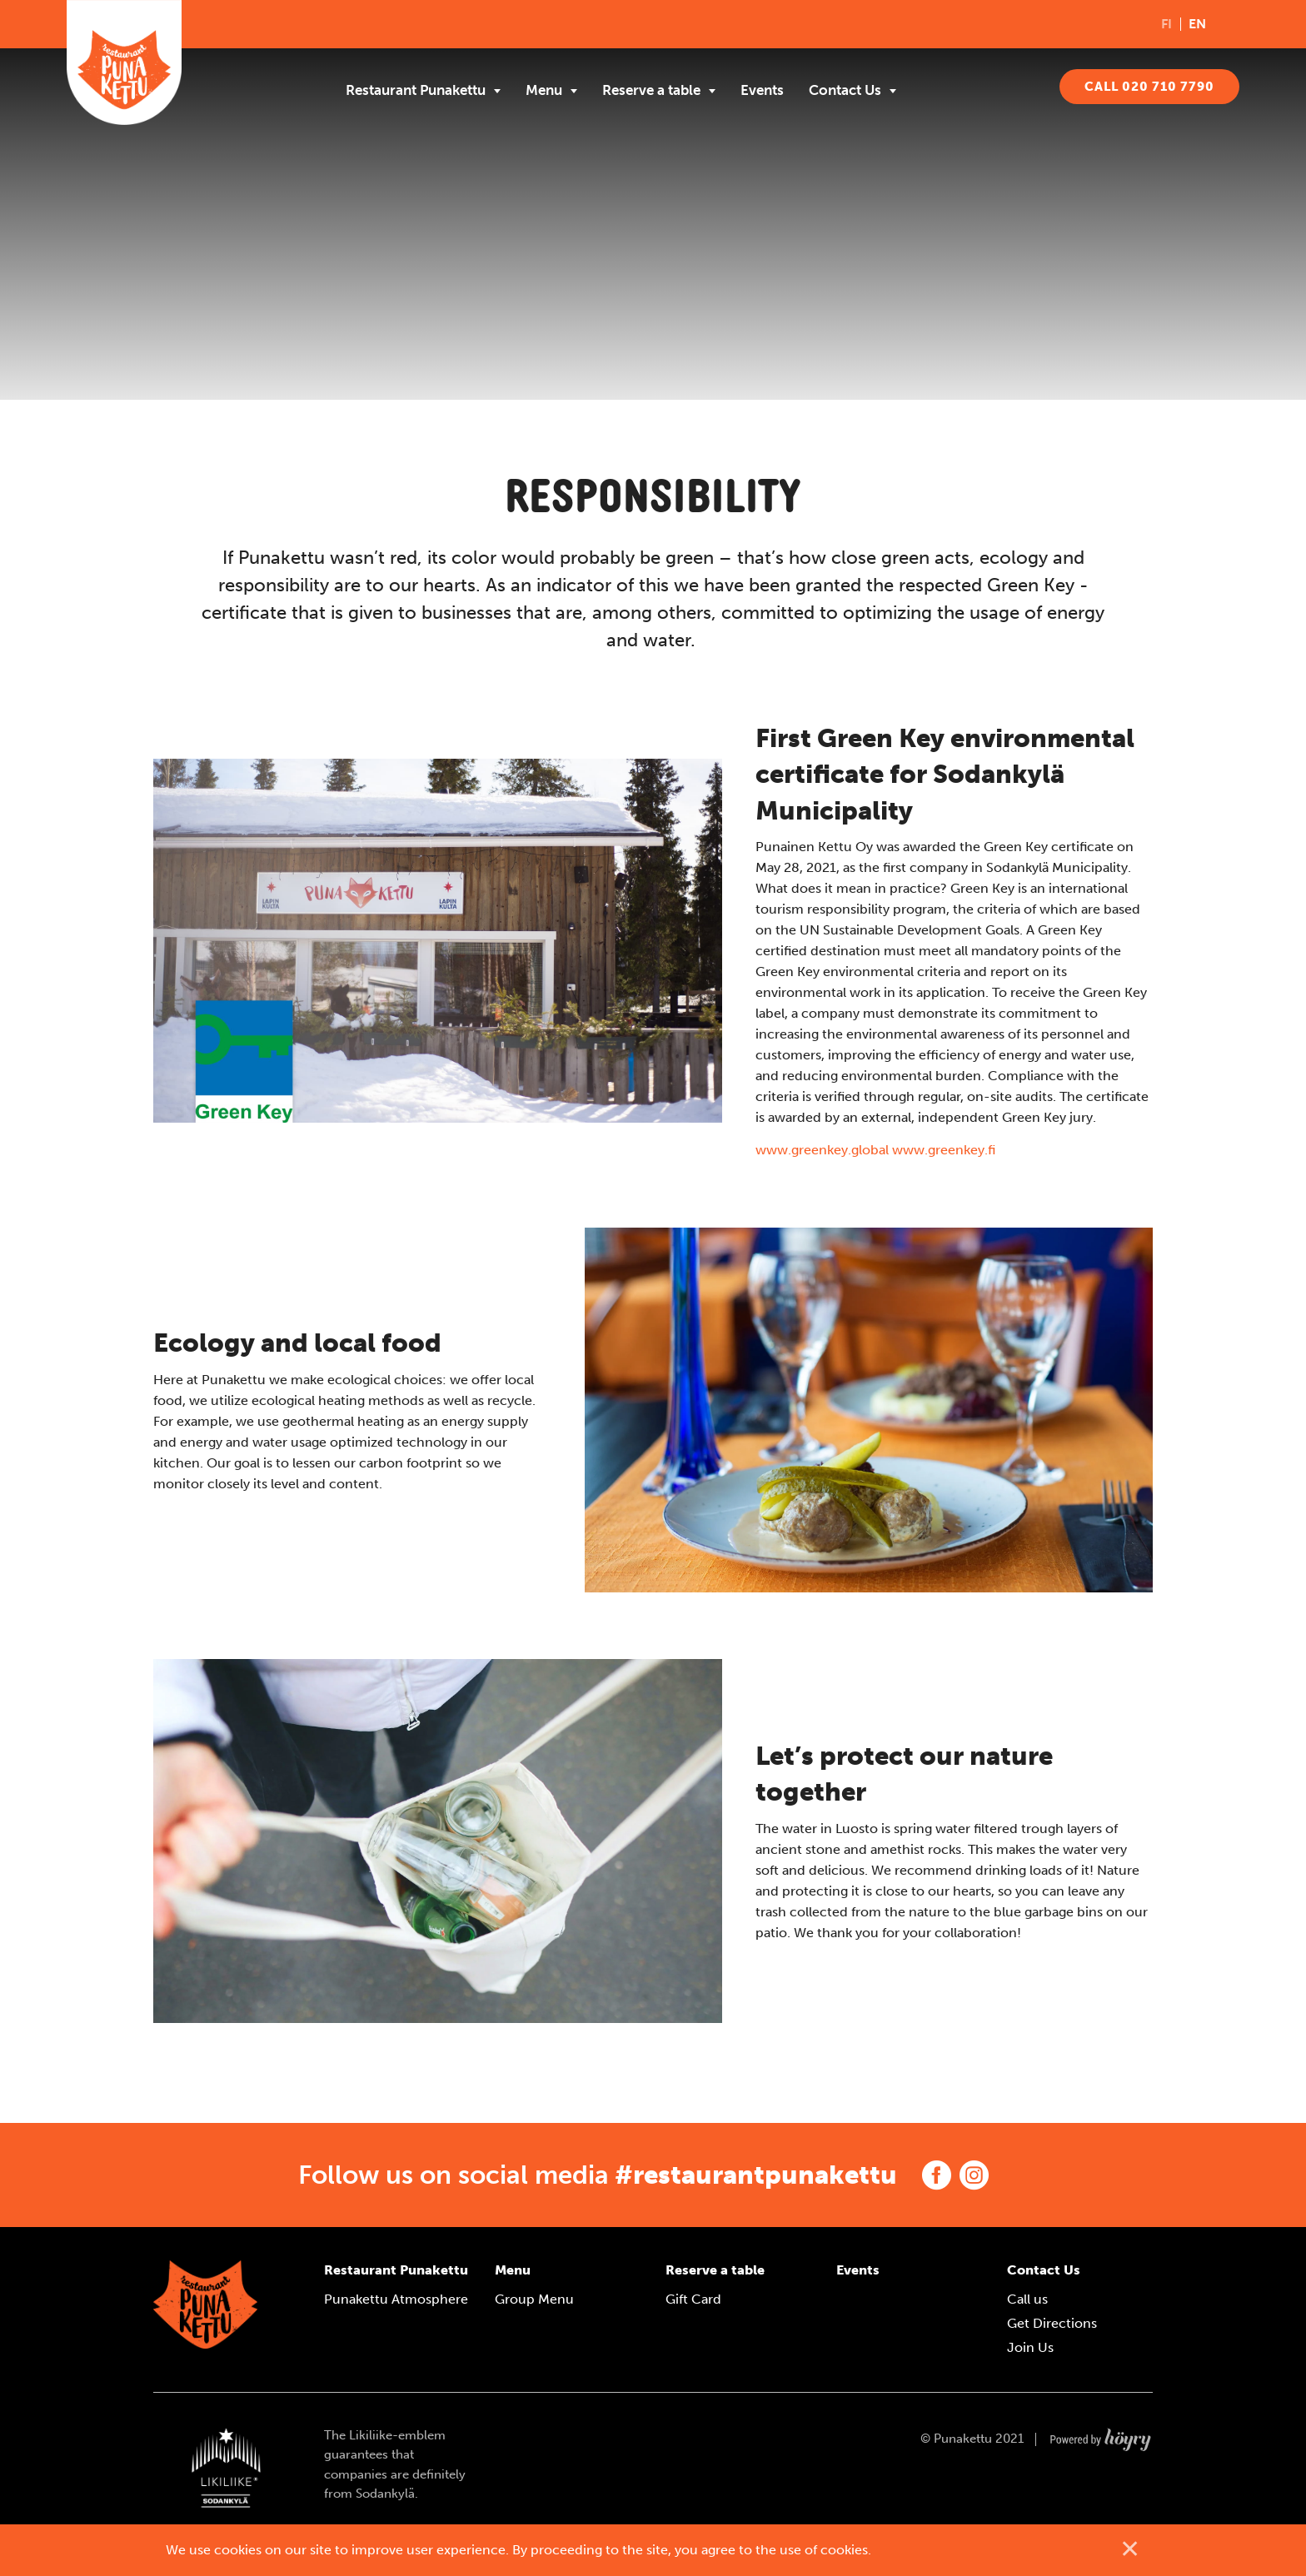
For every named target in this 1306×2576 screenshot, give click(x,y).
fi (1166, 24)
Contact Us (845, 90)
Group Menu (534, 2299)
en (1197, 24)
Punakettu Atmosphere (396, 2299)
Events (762, 90)
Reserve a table (651, 90)
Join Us (1030, 2347)
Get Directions (1052, 2323)
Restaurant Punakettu (416, 90)
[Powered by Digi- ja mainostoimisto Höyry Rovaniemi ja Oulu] (1101, 2435)
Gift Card (693, 2299)
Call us (1027, 2299)
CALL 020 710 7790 (1149, 86)
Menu (544, 90)
